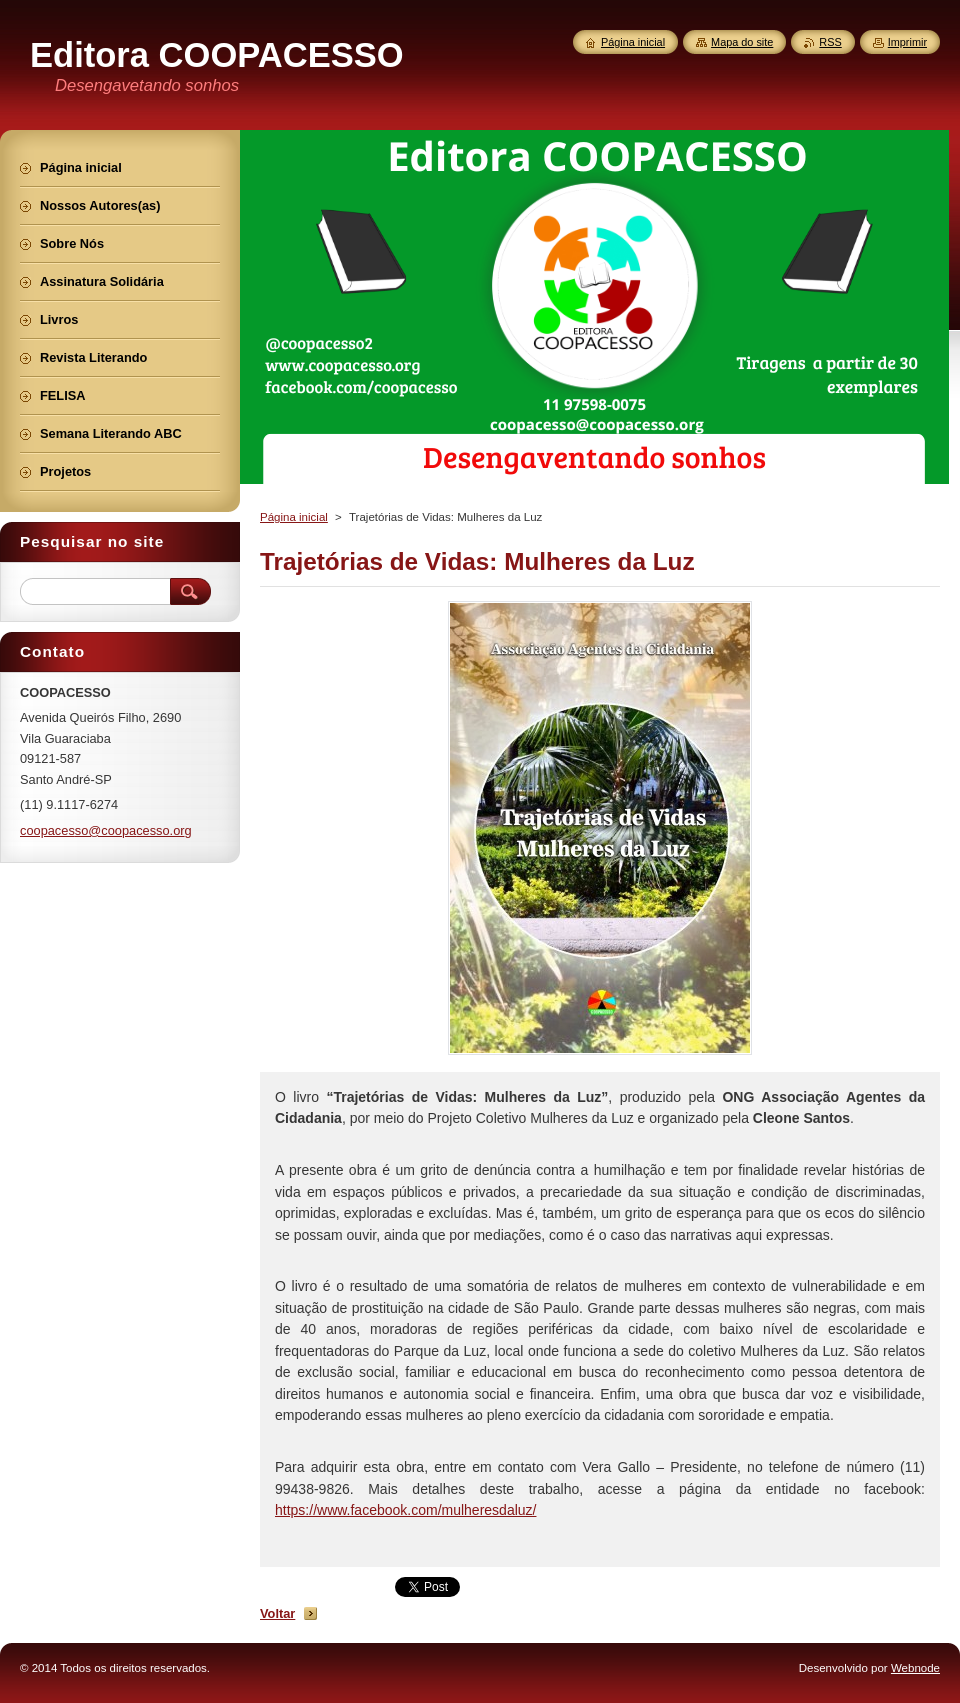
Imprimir (907, 42)
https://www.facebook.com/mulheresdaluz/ (405, 1510)
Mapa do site (742, 42)
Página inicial (294, 517)
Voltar (277, 1613)
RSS (830, 42)
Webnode (915, 1668)
